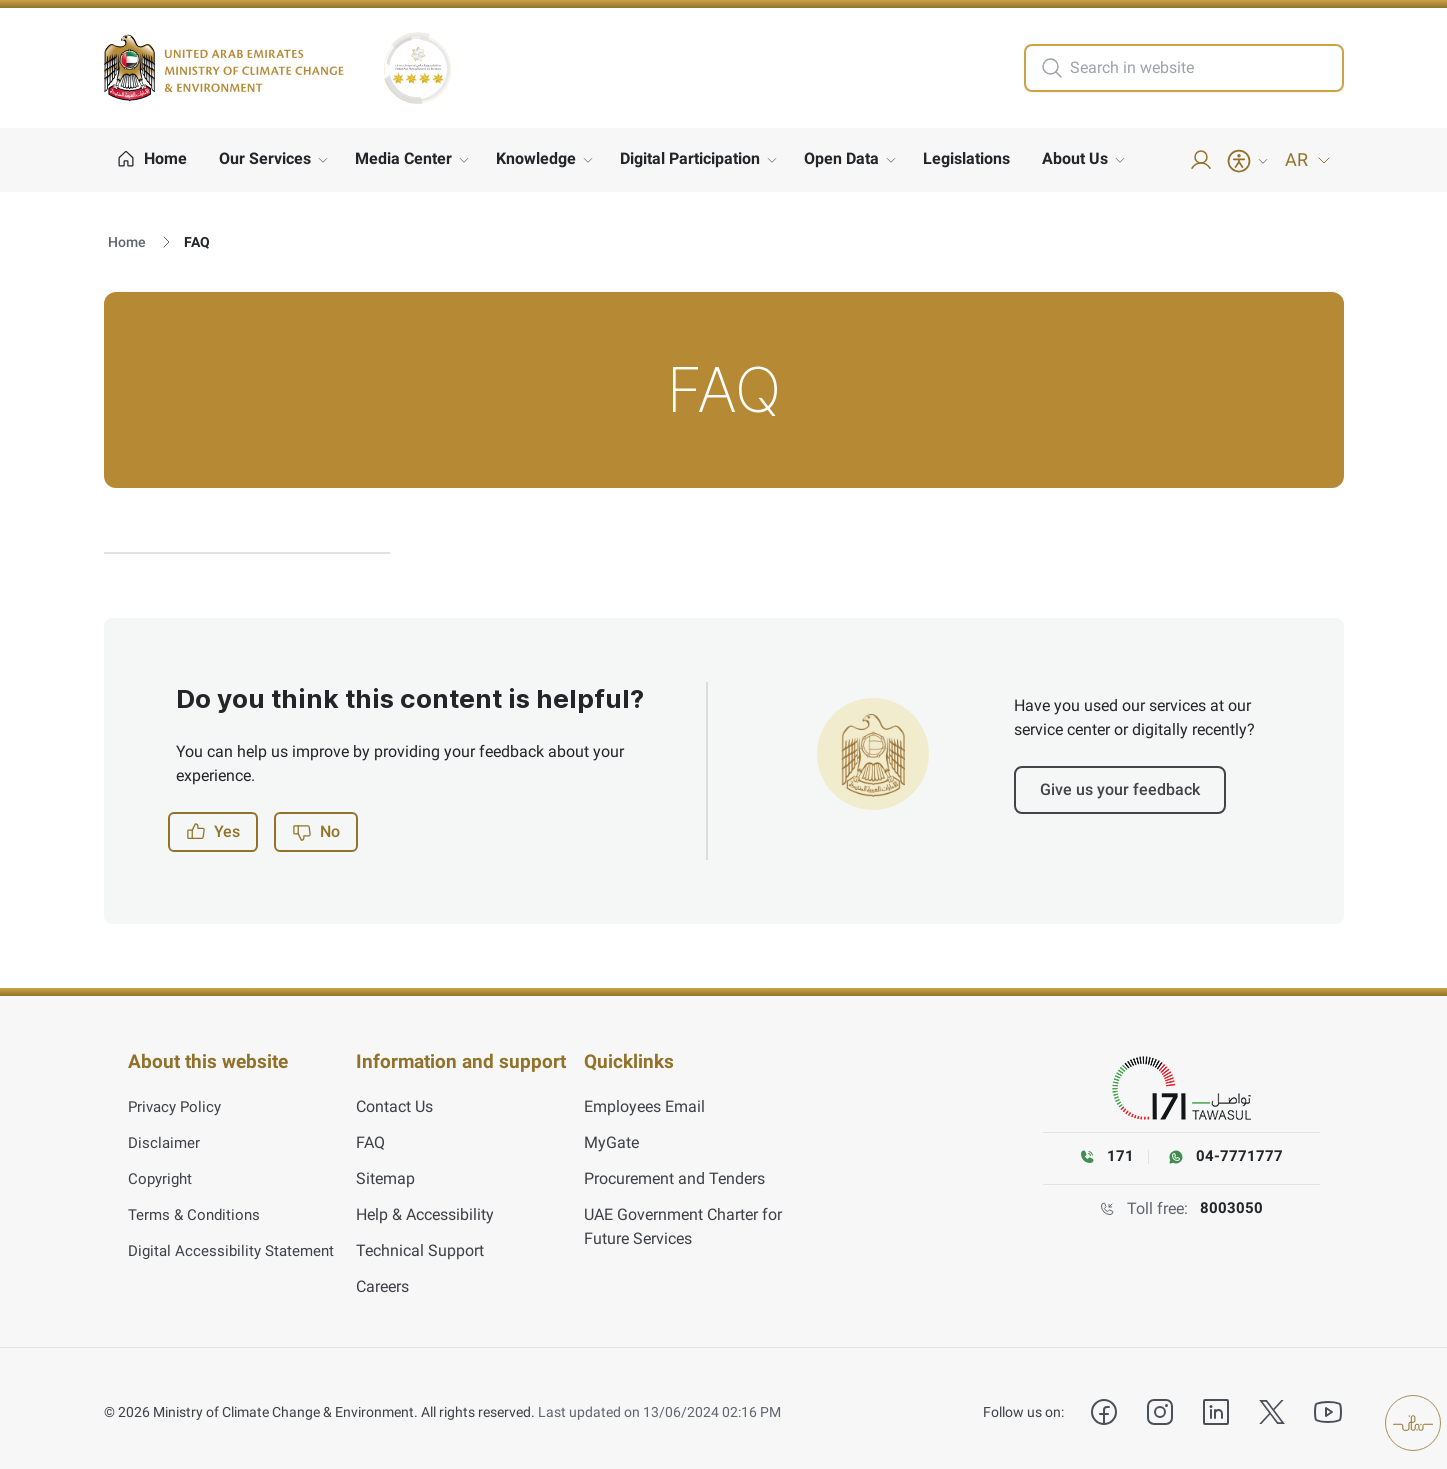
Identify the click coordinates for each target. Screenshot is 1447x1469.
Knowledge (536, 158)
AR (1308, 159)
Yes (213, 832)
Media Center (403, 158)
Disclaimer (165, 1135)
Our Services (265, 158)
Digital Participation (690, 158)
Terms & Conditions (197, 1207)
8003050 (1231, 1208)
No (316, 832)
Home (127, 242)
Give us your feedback (1120, 789)
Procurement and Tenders (674, 1171)
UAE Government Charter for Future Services (683, 1219)
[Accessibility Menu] (1249, 161)
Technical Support (420, 1243)
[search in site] (1204, 68)
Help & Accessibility (425, 1207)
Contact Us (394, 1099)
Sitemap (385, 1171)
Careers (382, 1279)
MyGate (611, 1135)
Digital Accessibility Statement (235, 1243)
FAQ (370, 1135)
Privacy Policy (177, 1099)
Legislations (966, 158)
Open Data (841, 158)
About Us (1075, 158)
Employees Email (644, 1099)
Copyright (162, 1171)
